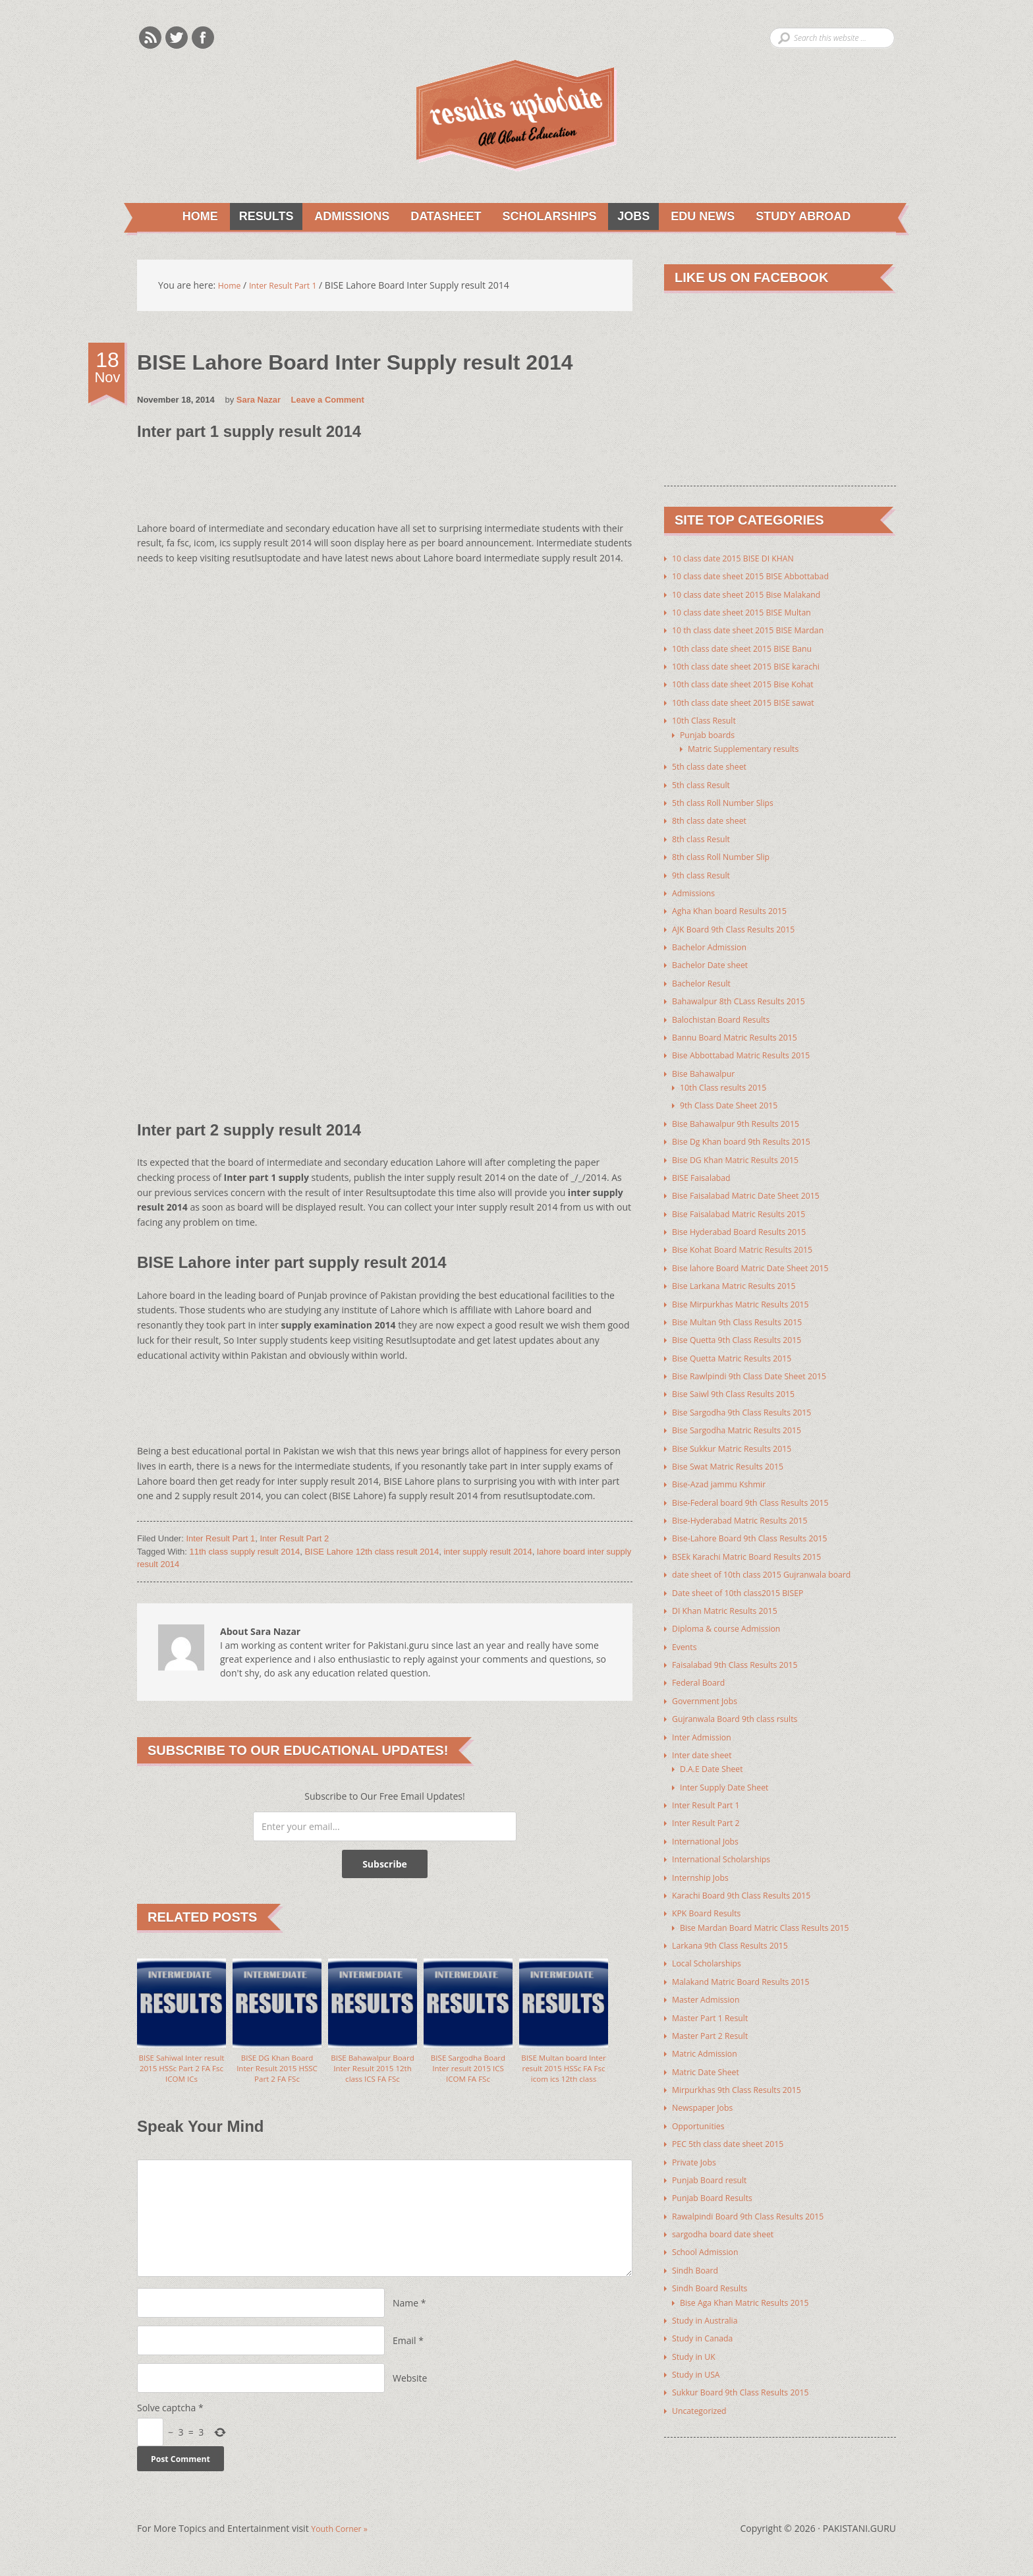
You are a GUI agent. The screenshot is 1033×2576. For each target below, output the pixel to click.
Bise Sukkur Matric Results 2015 (740, 1437)
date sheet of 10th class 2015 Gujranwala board (774, 1562)
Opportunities (702, 2106)
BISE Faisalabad (705, 1170)
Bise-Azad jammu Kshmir (725, 1473)
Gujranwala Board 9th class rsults (744, 1704)
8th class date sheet (714, 819)
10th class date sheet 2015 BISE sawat (753, 702)
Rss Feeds (150, 37)
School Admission (710, 2230)
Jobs (632, 217)
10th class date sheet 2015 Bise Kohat (752, 684)
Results (254, 217)
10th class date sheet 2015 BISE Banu (751, 649)
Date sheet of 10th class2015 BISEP (747, 1580)
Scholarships (545, 217)
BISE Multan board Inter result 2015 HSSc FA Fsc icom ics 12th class (563, 2079)
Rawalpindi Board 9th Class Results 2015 (758, 2195)
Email (404, 2353)
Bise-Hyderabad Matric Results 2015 (749, 1509)
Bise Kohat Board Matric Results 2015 (752, 1242)
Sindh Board (698, 2248)
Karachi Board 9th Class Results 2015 (751, 1878)
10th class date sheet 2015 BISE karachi (756, 666)
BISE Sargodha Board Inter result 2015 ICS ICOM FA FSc (468, 2073)
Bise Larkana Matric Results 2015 (742, 1277)
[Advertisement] (377, 489)
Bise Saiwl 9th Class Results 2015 (742, 1384)
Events (686, 1633)
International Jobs (710, 1825)
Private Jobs (697, 2141)
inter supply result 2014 (487, 1554)
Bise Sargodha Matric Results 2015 (746, 1420)
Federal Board (702, 1669)
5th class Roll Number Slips (730, 801)
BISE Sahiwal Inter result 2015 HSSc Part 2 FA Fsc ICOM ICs (181, 2073)
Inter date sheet (706, 1740)
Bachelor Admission (714, 943)
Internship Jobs (704, 1860)
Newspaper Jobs (706, 2088)
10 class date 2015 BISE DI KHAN (741, 560)
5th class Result (705, 783)
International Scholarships (728, 1843)
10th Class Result (708, 720)
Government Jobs (709, 1686)
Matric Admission (709, 2034)
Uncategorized (703, 2386)
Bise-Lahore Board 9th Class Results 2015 (760, 1526)
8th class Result (705, 836)
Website (410, 2391)
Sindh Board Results (715, 2266)
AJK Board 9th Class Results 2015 (742, 925)
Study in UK (696, 2333)
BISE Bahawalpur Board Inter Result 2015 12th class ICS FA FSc (372, 2079)
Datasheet (439, 217)
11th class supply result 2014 (245, 1554)
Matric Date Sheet (710, 2052)
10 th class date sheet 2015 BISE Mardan (758, 631)
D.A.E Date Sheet (716, 1754)
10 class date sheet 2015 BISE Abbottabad (761, 577)
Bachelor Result (705, 979)
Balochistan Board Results (727, 1014)
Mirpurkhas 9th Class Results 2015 (746, 2070)
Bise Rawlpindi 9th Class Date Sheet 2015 (760, 1366)
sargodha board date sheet (730, 2212)
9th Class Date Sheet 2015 (735, 1099)
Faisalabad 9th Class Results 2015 (744, 1651)
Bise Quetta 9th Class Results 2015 (746, 1331)
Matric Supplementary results (751, 747)
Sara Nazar (259, 402)
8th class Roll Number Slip (727, 854)
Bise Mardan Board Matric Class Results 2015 (776, 1910)
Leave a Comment (327, 402)
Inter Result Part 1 (220, 1540)
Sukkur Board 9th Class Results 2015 (750, 2368)
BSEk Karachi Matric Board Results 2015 (757, 1544)
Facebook (203, 37)
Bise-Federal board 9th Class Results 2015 (761, 1491)
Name (405, 2316)
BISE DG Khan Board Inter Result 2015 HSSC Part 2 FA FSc (277, 2073)
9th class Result (705, 872)
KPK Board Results (711, 1896)
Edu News (704, 217)
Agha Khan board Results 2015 (737, 908)
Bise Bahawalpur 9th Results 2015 (744, 1117)
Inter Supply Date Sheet (730, 1771)
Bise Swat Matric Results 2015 (735, 1455)
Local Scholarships (711, 1945)
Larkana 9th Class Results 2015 (738, 1928)
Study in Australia (709, 2297)
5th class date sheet (714, 765)
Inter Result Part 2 (294, 1540)
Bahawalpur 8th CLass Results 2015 (748, 996)
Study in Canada (707, 2315)
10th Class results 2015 (729, 1081)
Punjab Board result (715, 2159)
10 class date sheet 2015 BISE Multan (751, 613)
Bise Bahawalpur (708, 1068)
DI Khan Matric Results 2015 (732, 1597)
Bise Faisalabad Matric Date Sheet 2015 (756, 1188)
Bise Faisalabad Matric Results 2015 (748, 1206)
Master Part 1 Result (715, 1999)
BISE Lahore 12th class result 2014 (371, 1554)
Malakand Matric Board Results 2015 (750, 1963)
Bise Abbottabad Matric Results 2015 (750, 1050)
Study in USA (699, 2351)
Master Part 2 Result (715, 2017)
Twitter (176, 37)
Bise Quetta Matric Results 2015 (740, 1348)
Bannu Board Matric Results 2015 (743, 1032)
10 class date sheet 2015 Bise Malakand (756, 595)
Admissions (342, 217)
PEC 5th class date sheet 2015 (735, 2123)
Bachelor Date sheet (715, 961)
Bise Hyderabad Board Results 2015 (748, 1224)
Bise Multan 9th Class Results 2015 (746, 1313)
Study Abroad (807, 217)
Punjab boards (711, 734)
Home (191, 217)
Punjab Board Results (718, 2177)
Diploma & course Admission (734, 1615)
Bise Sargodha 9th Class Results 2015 (751, 1402)
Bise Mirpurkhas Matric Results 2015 (750, 1295)
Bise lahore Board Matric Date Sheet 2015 (761, 1259)
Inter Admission (706, 1722)
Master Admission (710, 1981)
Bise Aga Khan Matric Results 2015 (753, 2280)
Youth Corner (343, 2544)
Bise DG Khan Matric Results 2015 (744, 1153)
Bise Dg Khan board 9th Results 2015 (751, 1135)
